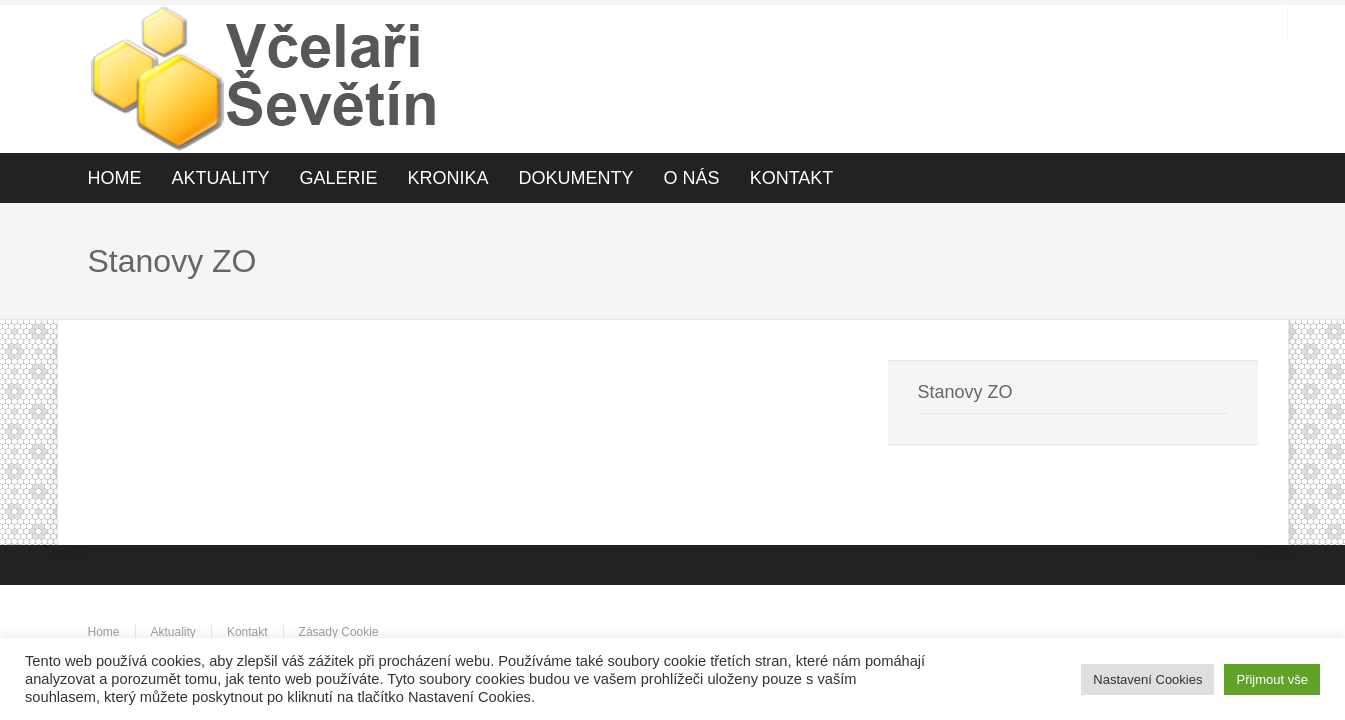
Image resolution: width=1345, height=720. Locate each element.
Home (104, 632)
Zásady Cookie (339, 632)
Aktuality (173, 632)
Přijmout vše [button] (1272, 679)
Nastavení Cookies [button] (1147, 679)
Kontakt (247, 632)
